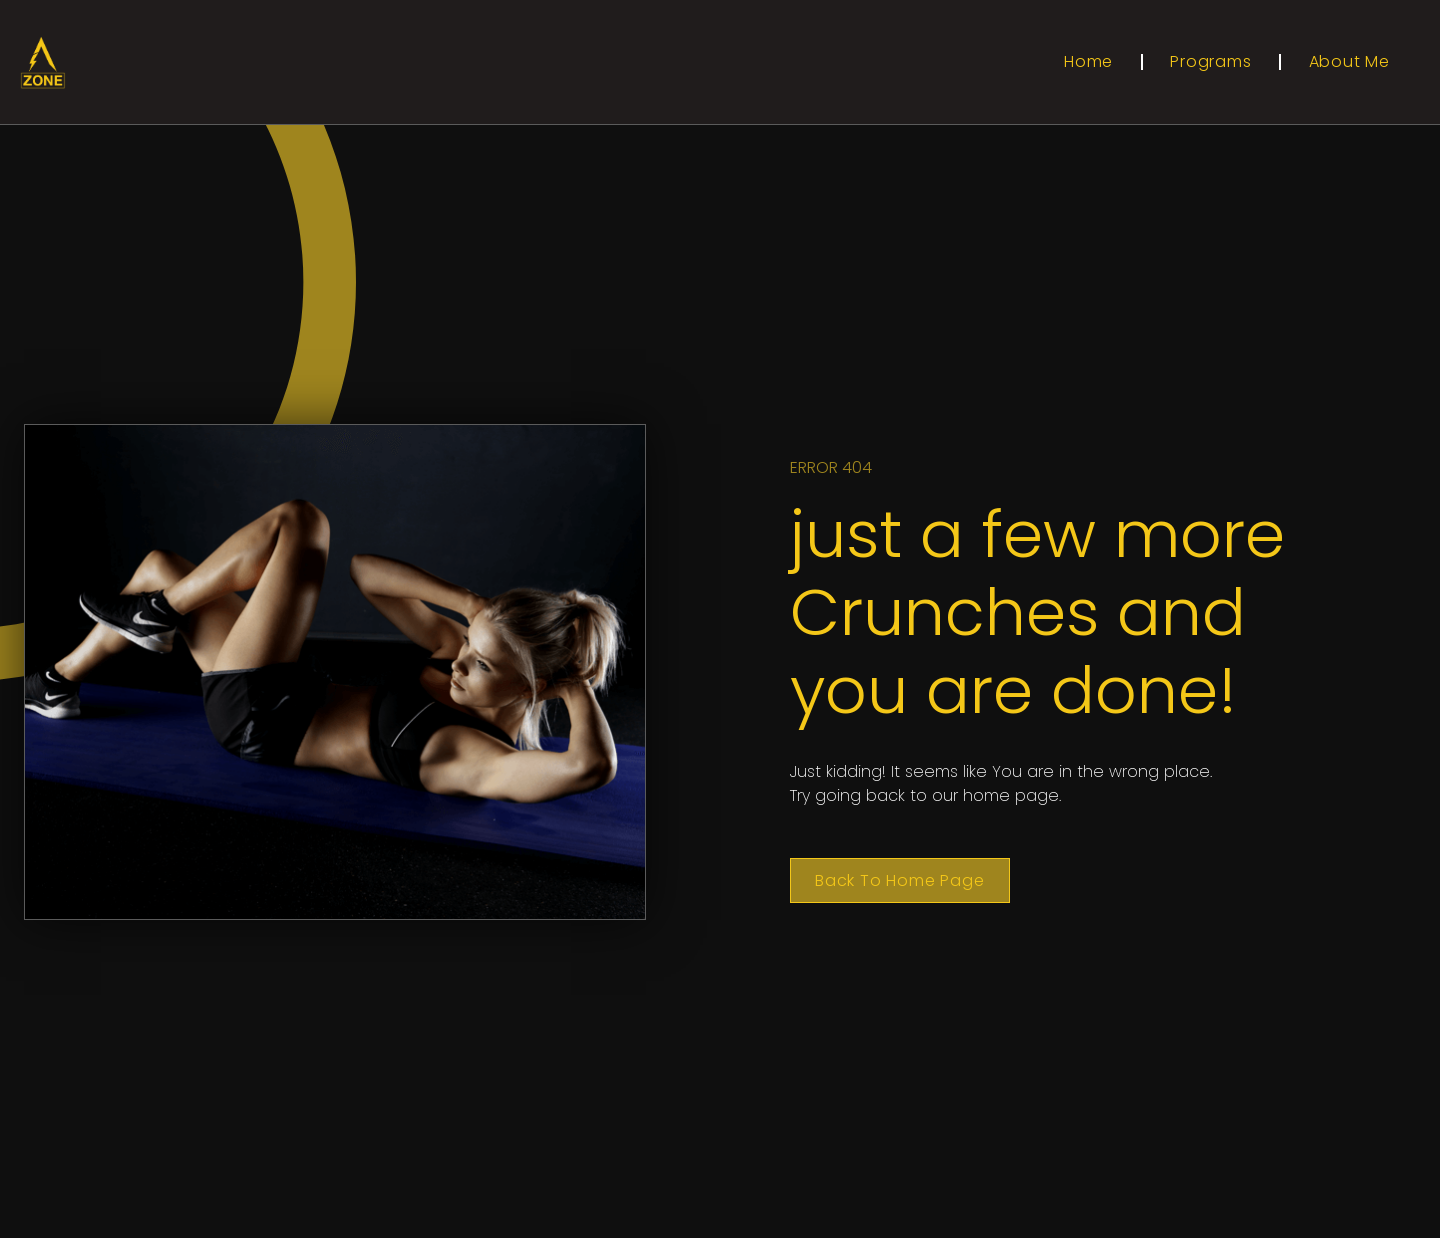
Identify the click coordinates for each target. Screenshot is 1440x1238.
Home (1088, 61)
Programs (1210, 61)
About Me (1349, 61)
